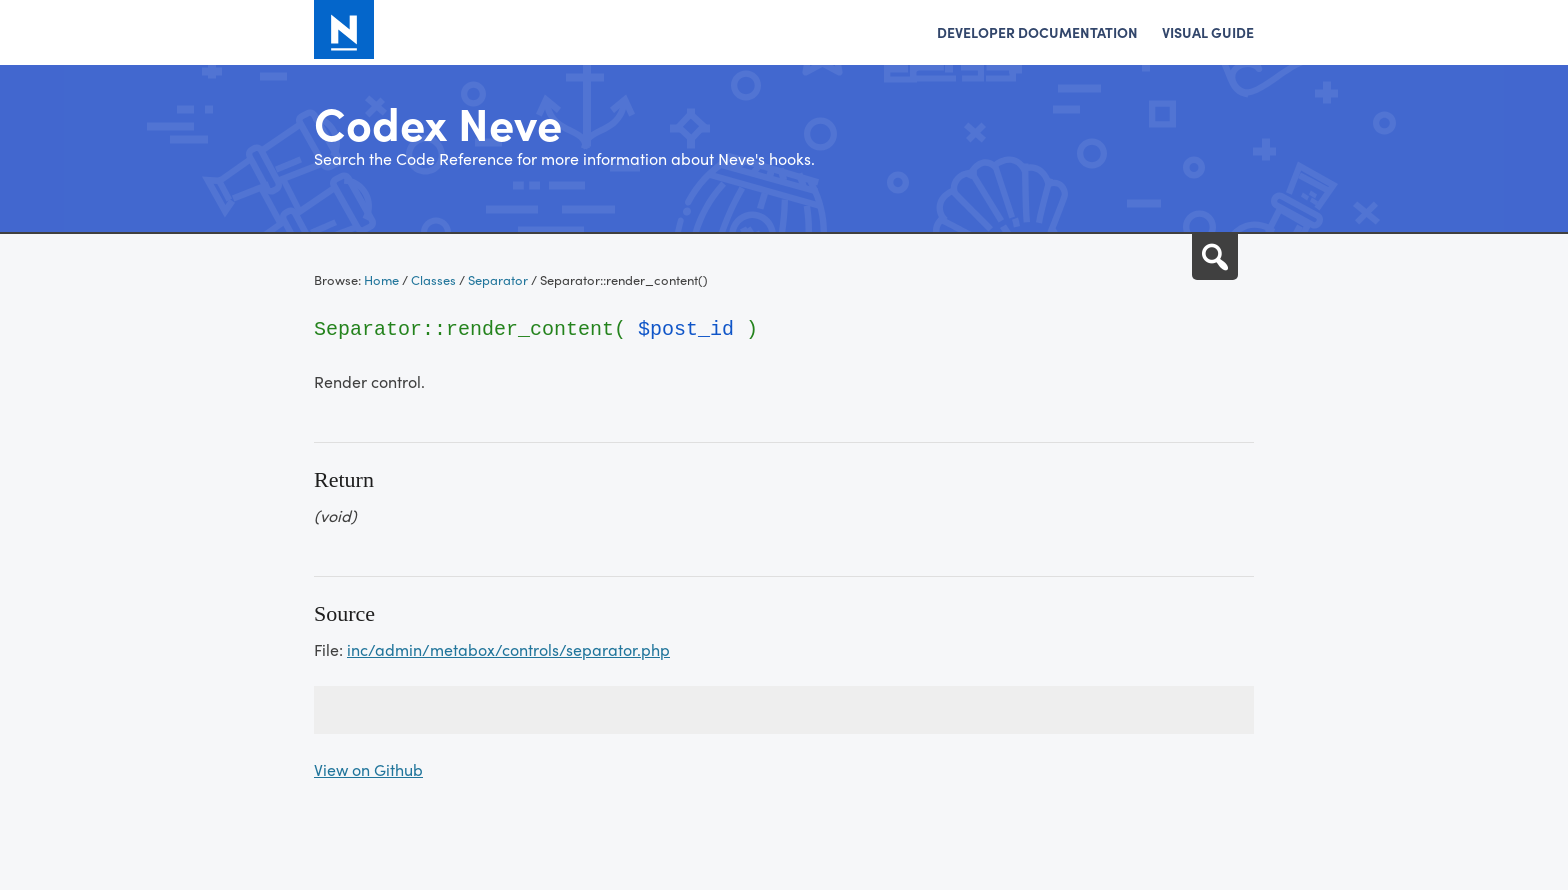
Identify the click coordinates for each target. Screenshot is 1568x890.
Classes (433, 279)
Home (381, 279)
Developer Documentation (1037, 32)
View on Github (368, 769)
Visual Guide (1208, 32)
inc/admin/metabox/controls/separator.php (508, 649)
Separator (498, 279)
